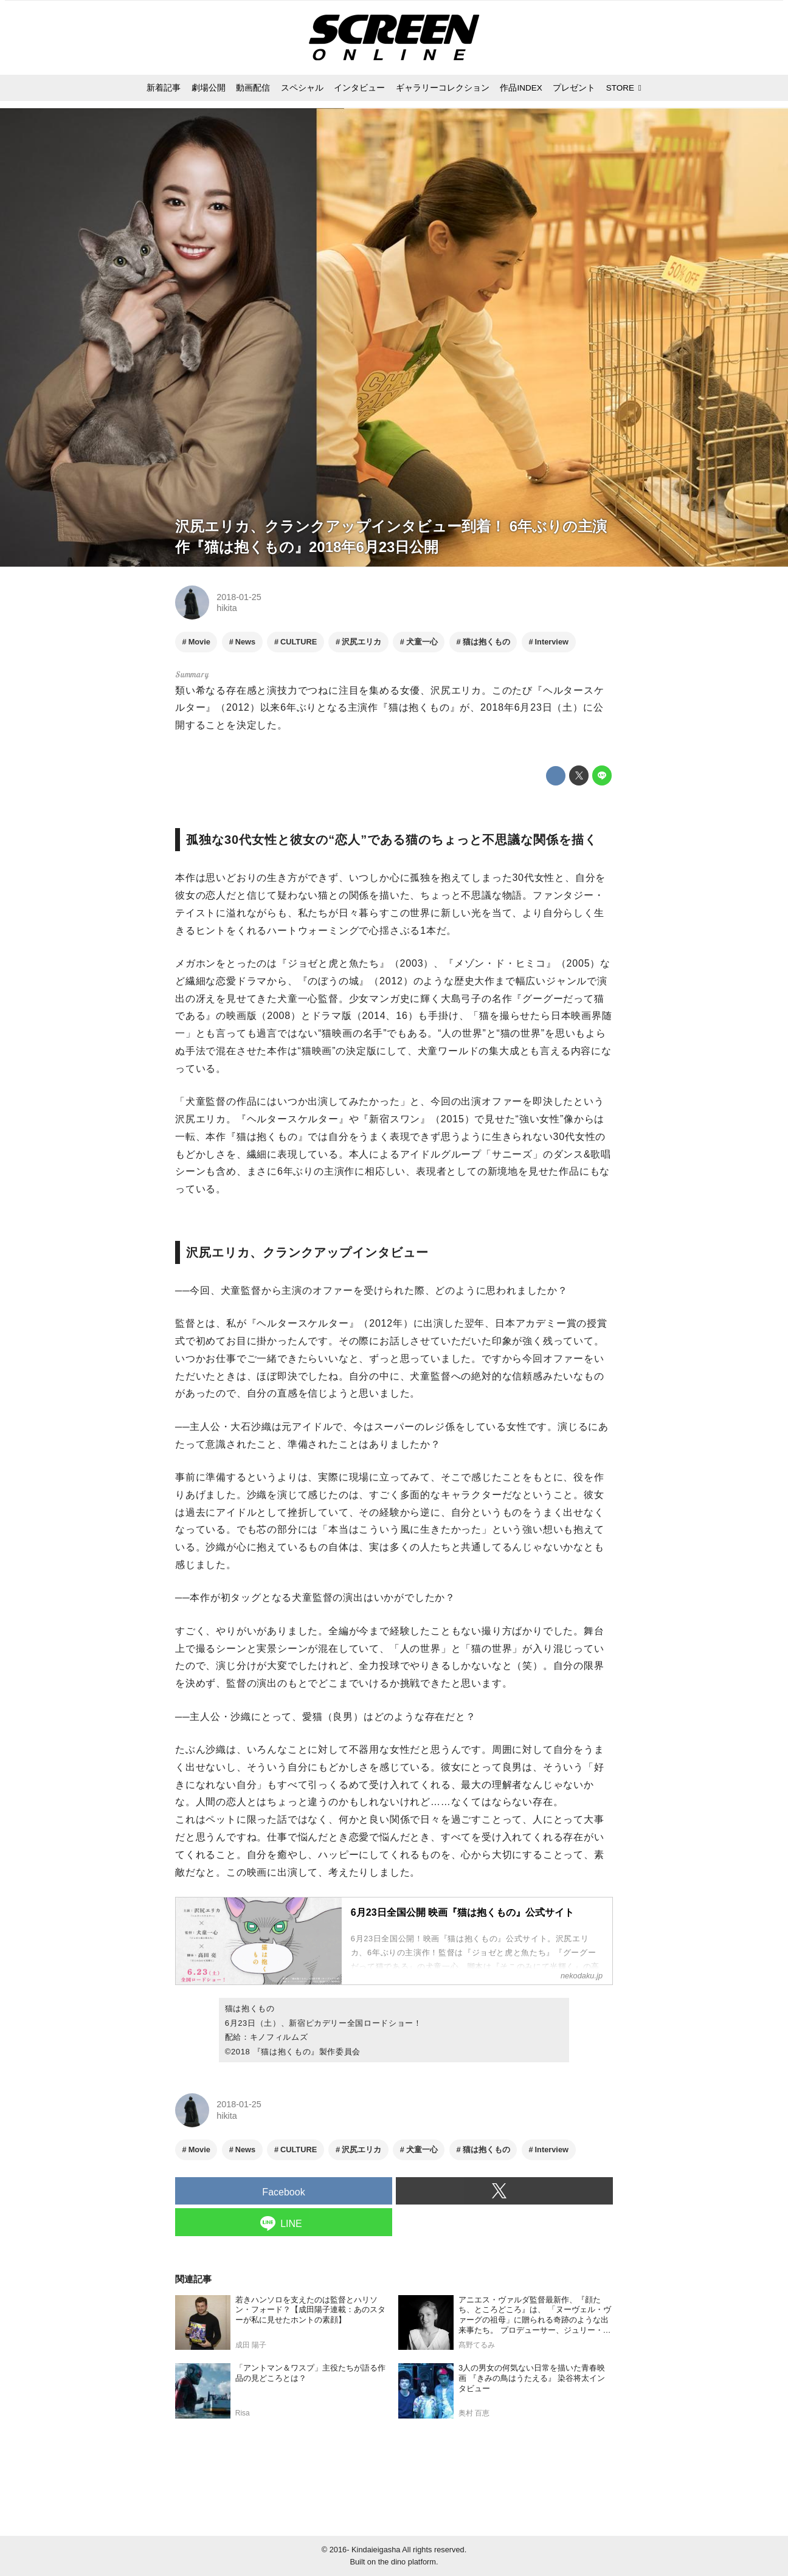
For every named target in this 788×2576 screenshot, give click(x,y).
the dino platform (407, 2561)
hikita (226, 608)
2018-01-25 (238, 597)
